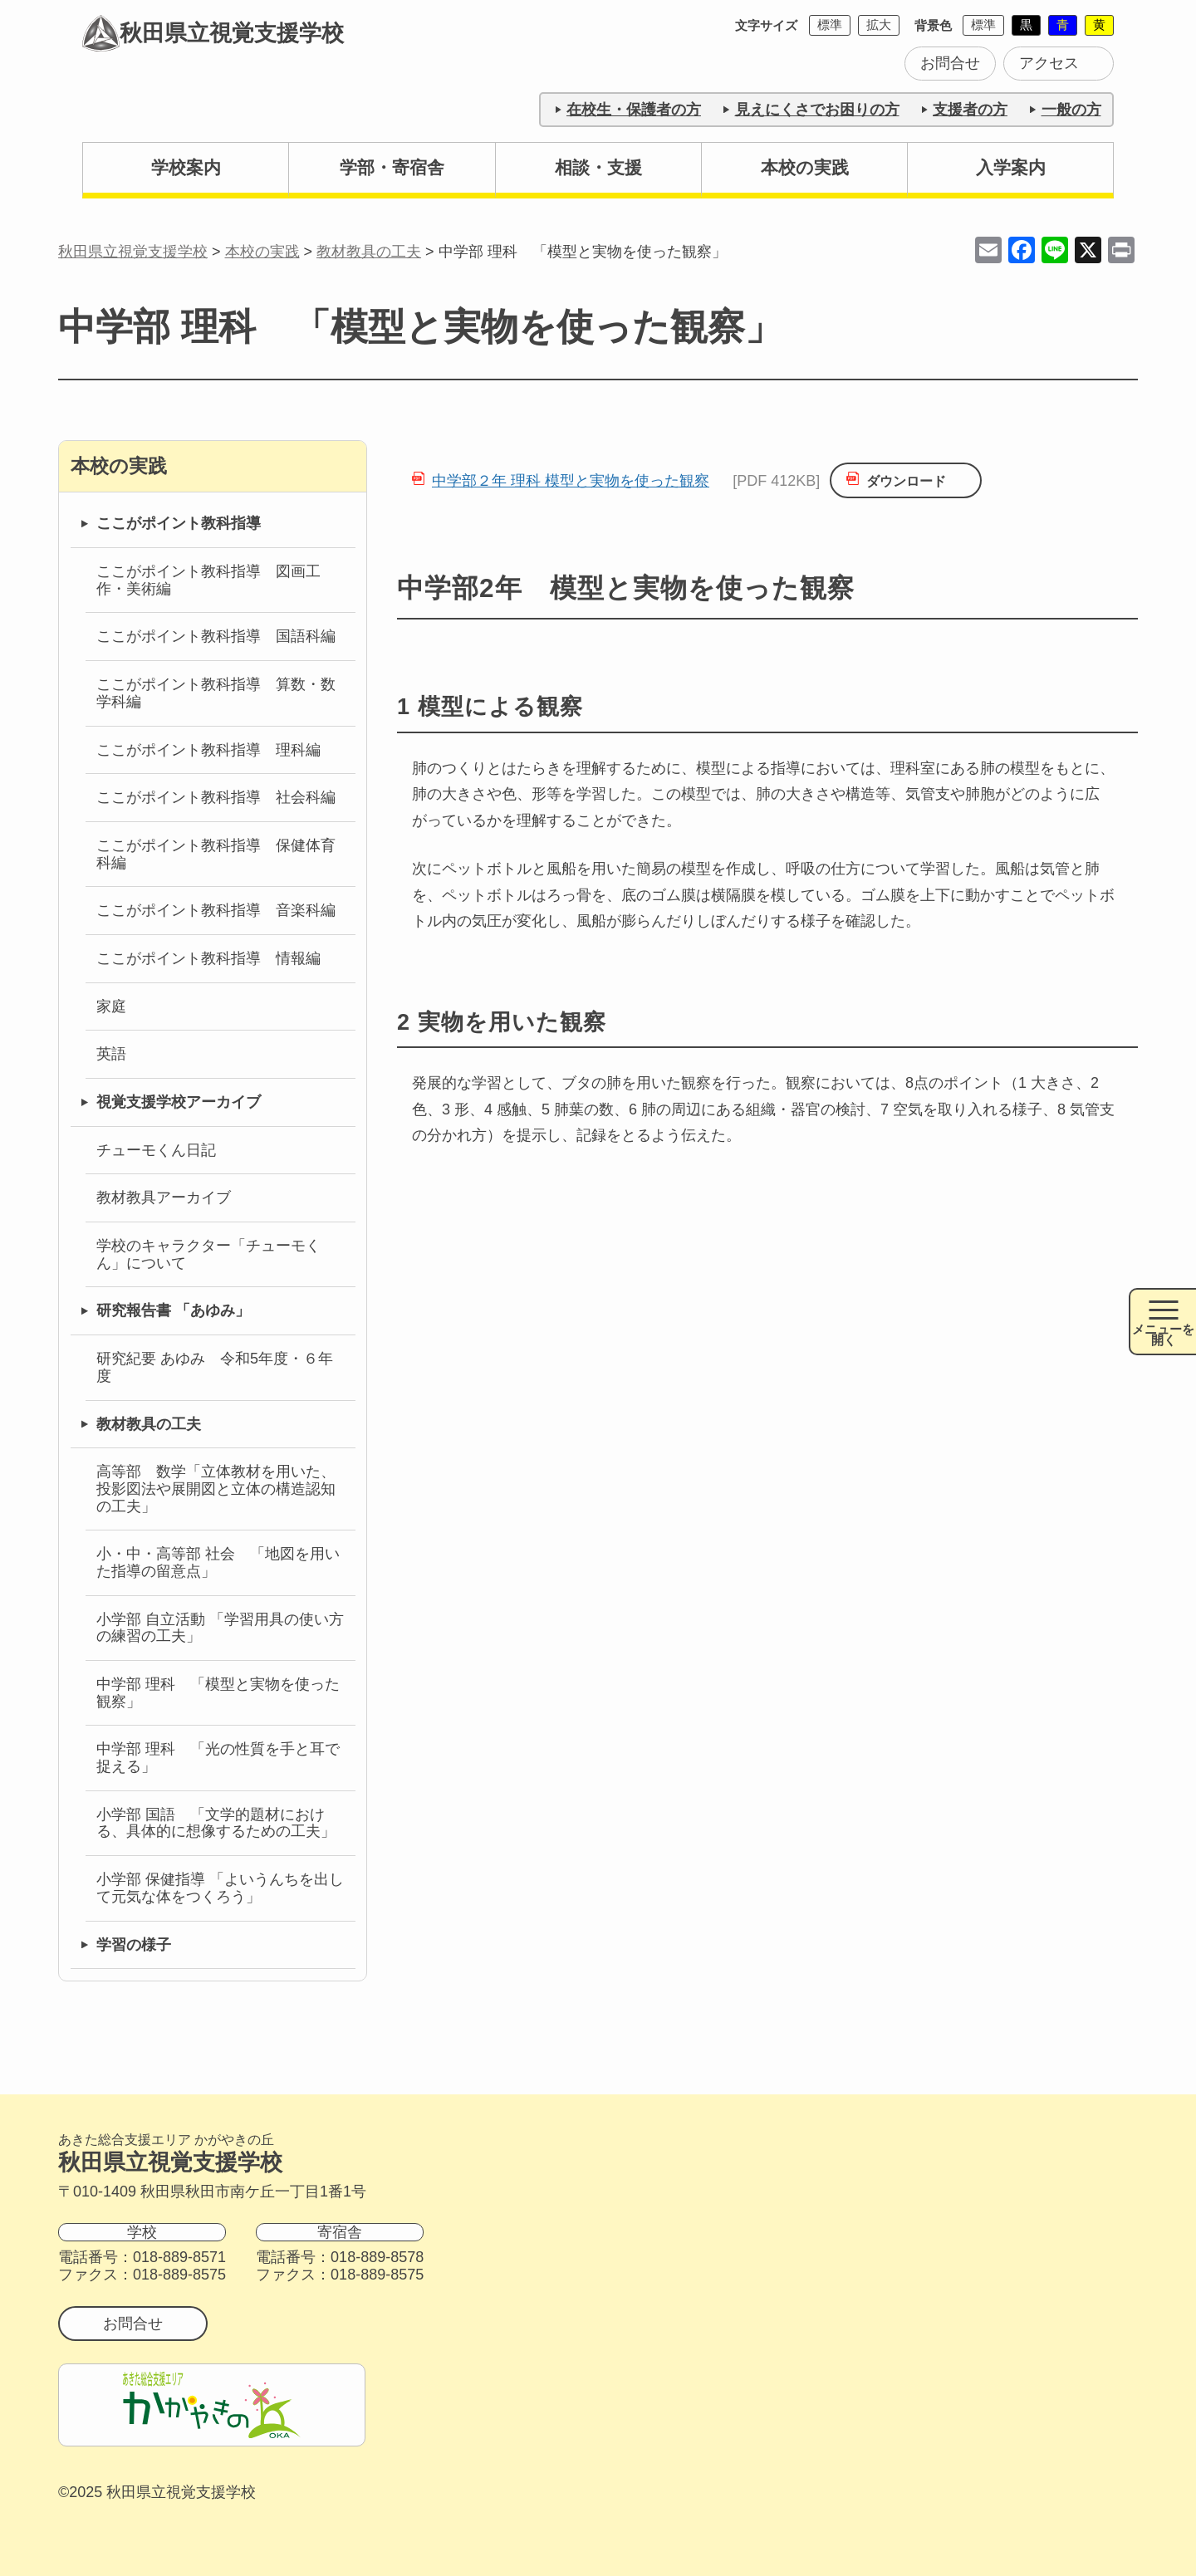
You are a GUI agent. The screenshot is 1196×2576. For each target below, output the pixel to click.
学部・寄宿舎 (392, 167)
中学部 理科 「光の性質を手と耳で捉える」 (218, 1758)
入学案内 (1011, 167)
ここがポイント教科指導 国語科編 (216, 636)
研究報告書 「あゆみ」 (173, 1310)
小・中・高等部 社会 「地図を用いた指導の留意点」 (218, 1562)
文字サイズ (766, 25)
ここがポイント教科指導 (178, 523)
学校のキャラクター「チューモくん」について (208, 1254)
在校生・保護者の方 (633, 109)
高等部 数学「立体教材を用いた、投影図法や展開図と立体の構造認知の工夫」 (216, 1488)
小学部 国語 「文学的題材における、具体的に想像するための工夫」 (216, 1823)
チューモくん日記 (156, 1150)
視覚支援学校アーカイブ (178, 1102)
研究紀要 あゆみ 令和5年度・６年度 (214, 1367)
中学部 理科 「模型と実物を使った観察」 (218, 1693)
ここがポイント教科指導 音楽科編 (216, 910)
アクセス (1049, 63)
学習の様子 (133, 1945)
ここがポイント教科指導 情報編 (208, 958)
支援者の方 (970, 109)
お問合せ (950, 63)
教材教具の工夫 (148, 1424)
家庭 (111, 1006)
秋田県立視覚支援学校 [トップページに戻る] (215, 35)
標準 (829, 24)
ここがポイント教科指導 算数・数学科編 (216, 693)
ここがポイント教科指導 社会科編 (216, 797)
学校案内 (186, 167)
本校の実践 (805, 167)
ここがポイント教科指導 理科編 (208, 750)
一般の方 (1071, 109)
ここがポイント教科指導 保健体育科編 (216, 854)
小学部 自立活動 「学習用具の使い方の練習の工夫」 (220, 1628)
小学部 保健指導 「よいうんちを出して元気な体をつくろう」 (220, 1888)
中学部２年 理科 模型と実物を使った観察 (570, 481)
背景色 (933, 25)
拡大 (878, 24)
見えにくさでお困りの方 (817, 109)
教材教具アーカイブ (163, 1197)
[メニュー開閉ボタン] (1162, 1321)
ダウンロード (906, 481)
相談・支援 (598, 167)
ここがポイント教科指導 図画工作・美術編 (208, 580)
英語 (111, 1054)
